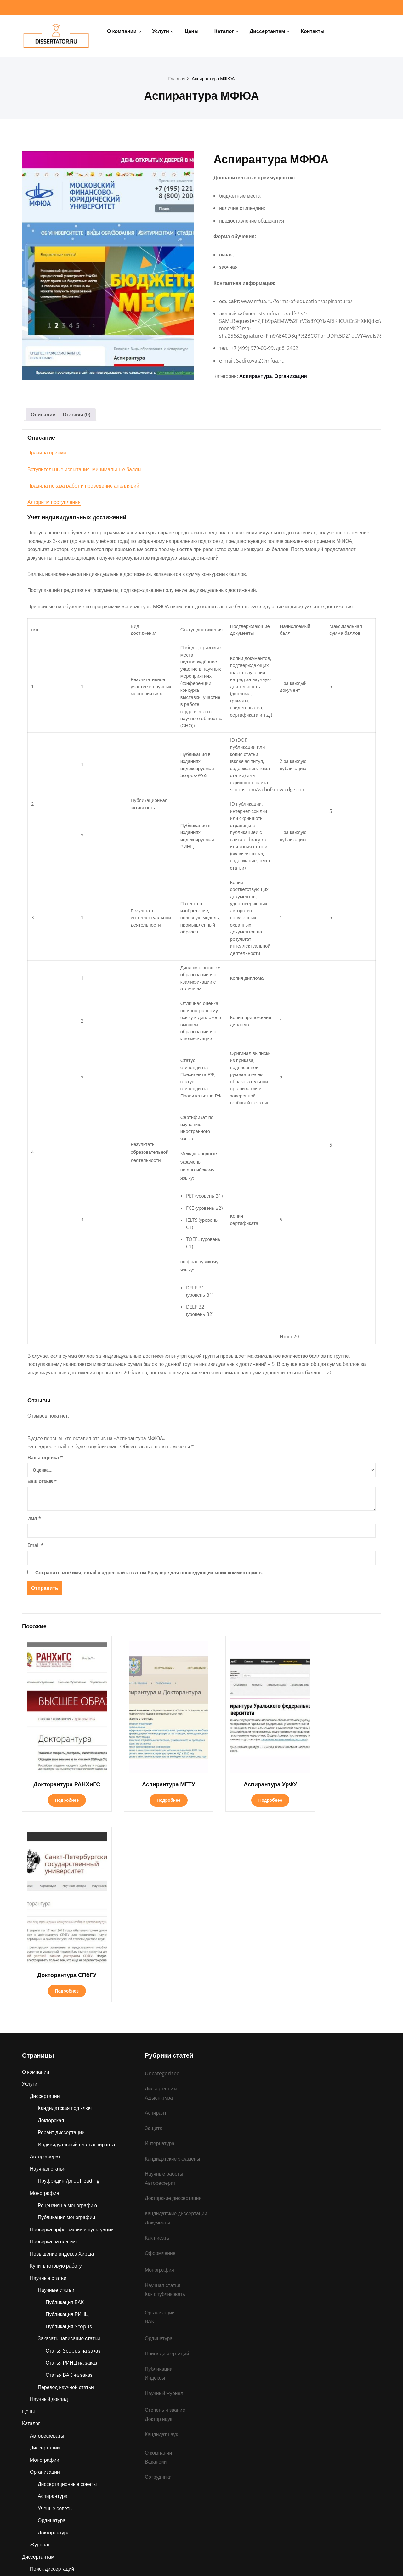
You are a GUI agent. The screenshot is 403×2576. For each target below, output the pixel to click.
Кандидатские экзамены (58, 2396)
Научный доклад (49, 2200)
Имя (34, 1522)
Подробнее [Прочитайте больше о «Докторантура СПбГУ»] (340, 1788)
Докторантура (54, 2335)
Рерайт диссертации (62, 1930)
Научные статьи (48, 2077)
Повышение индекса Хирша (62, 2053)
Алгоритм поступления (54, 504)
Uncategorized (162, 1870)
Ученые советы (55, 2311)
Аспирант (41, 2421)
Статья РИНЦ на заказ (72, 2163)
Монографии (45, 2261)
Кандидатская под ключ (65, 1905)
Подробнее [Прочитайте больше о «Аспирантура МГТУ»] (154, 1788)
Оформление (160, 2052)
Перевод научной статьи (66, 2188)
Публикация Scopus (69, 2126)
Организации (291, 378)
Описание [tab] (43, 416)
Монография (45, 1991)
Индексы (155, 2178)
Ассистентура (46, 2482)
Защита (39, 2384)
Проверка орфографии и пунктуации (72, 2028)
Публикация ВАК (65, 2102)
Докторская (51, 1918)
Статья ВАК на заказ (69, 2176)
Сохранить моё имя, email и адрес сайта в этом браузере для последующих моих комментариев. (149, 1577)
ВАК (149, 2121)
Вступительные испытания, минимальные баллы (84, 471)
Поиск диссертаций (52, 2372)
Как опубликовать (165, 2093)
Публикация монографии (67, 2016)
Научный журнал (164, 2193)
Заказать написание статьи (69, 2139)
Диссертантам (267, 31)
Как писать (157, 2036)
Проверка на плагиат (54, 2041)
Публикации (44, 2433)
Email (35, 1550)
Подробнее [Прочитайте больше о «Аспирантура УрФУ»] (247, 1788)
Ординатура (52, 2323)
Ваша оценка (45, 1462)
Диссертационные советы (68, 2286)
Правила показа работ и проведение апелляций (83, 488)
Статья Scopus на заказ (73, 2151)
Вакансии (156, 2263)
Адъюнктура (44, 2470)
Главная (176, 78)
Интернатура (45, 2495)
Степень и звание (50, 2446)
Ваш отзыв (42, 1486)
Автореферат (45, 1955)
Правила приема (46, 455)
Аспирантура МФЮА (213, 78)
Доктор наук (159, 2220)
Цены (192, 31)
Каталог (224, 31)
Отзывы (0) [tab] (77, 416)
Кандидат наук (162, 2235)
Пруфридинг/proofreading (69, 1979)
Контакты (312, 31)
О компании (122, 31)
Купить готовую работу (56, 2065)
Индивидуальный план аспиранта (77, 1942)
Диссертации (45, 1893)
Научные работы (49, 2458)
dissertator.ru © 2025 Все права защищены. (201, 2562)
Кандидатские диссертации (176, 2012)
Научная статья (48, 1967)
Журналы (41, 2347)
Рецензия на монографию (68, 2004)
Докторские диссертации (174, 1996)
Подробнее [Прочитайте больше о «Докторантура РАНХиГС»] (61, 1788)
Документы (158, 2021)
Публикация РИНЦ (67, 2114)
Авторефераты (47, 2237)
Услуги (160, 31)
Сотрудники (158, 2278)
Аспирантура (256, 378)
